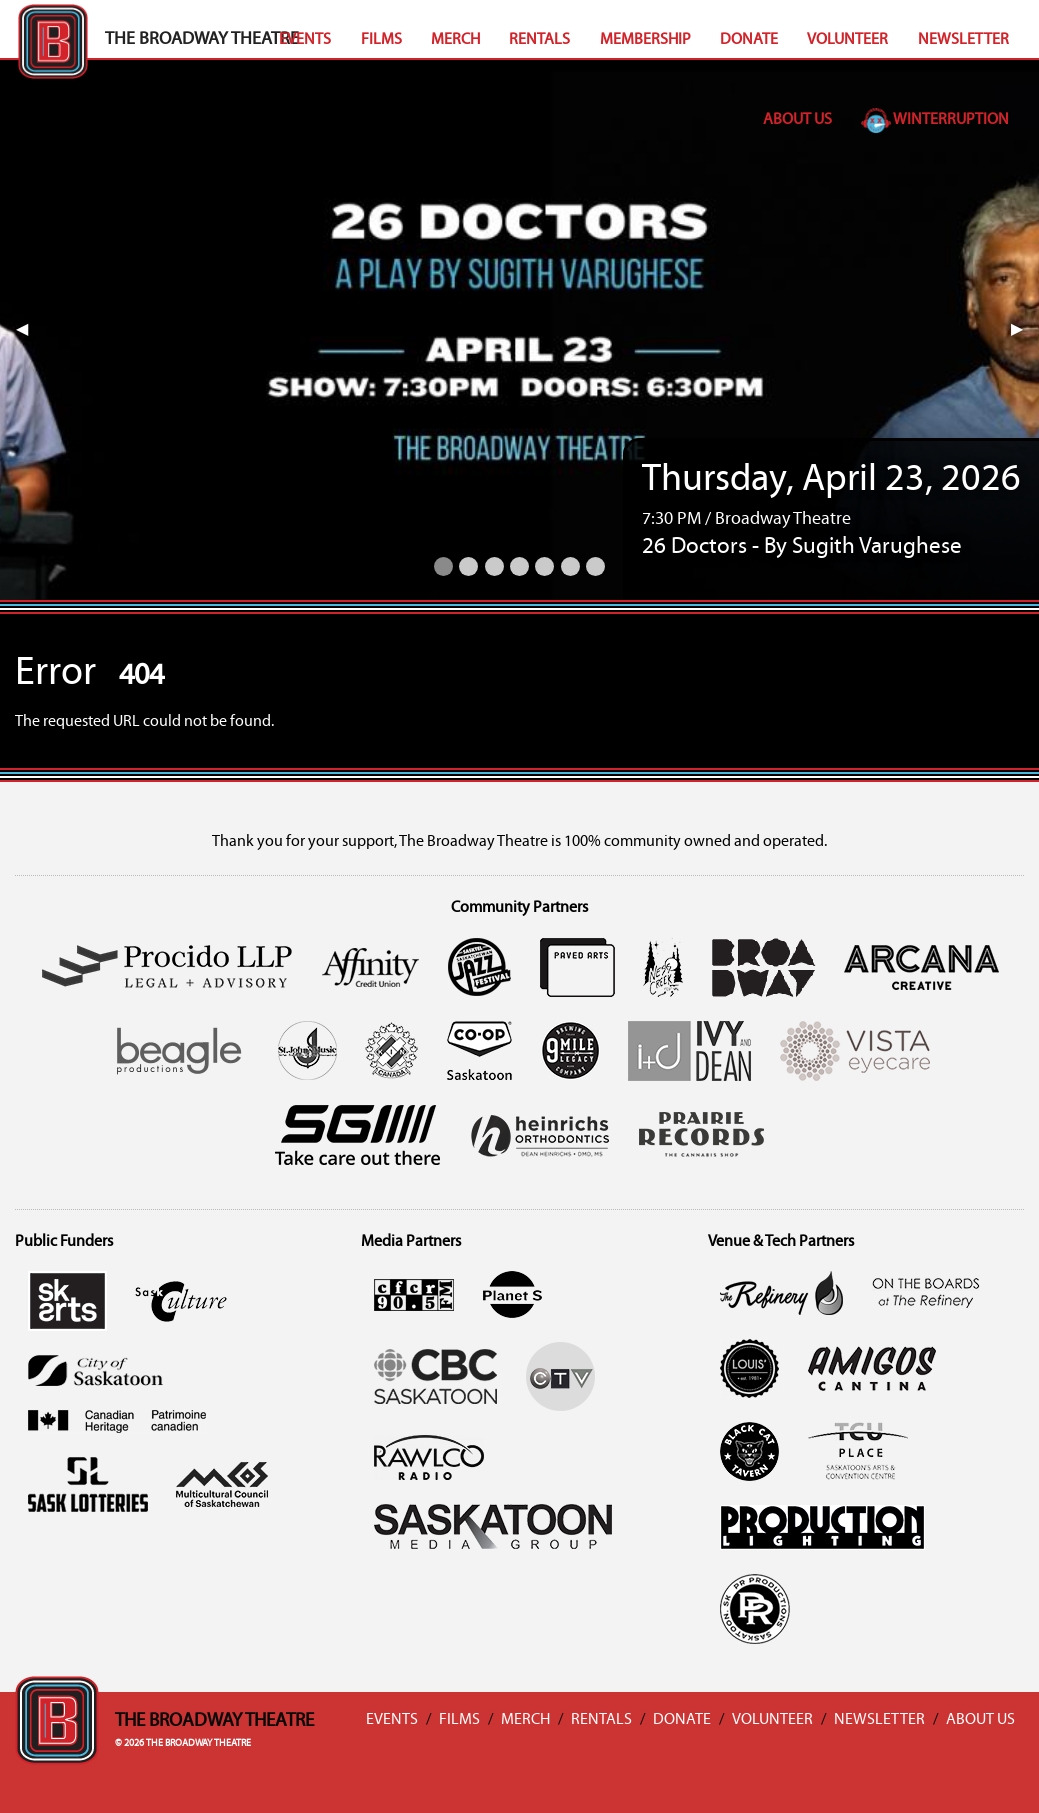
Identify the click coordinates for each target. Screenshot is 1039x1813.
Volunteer (847, 40)
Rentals (539, 40)
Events (305, 40)
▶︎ (1025, 330)
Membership (645, 40)
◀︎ (30, 330)
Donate (749, 40)
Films (381, 40)
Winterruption (935, 120)
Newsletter (963, 40)
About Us (797, 120)
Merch (455, 40)
